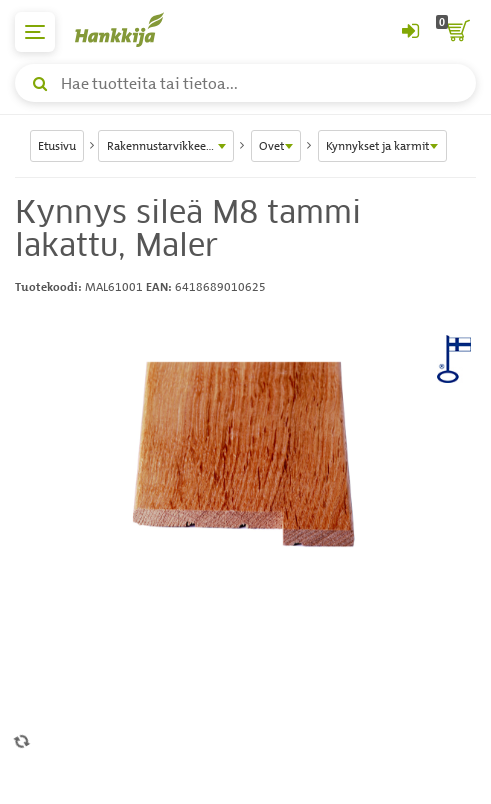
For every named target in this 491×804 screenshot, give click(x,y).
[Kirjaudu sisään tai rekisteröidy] (410, 32)
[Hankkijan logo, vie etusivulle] (130, 29)
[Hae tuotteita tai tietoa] (245, 83)
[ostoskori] (456, 32)
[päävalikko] (35, 32)
